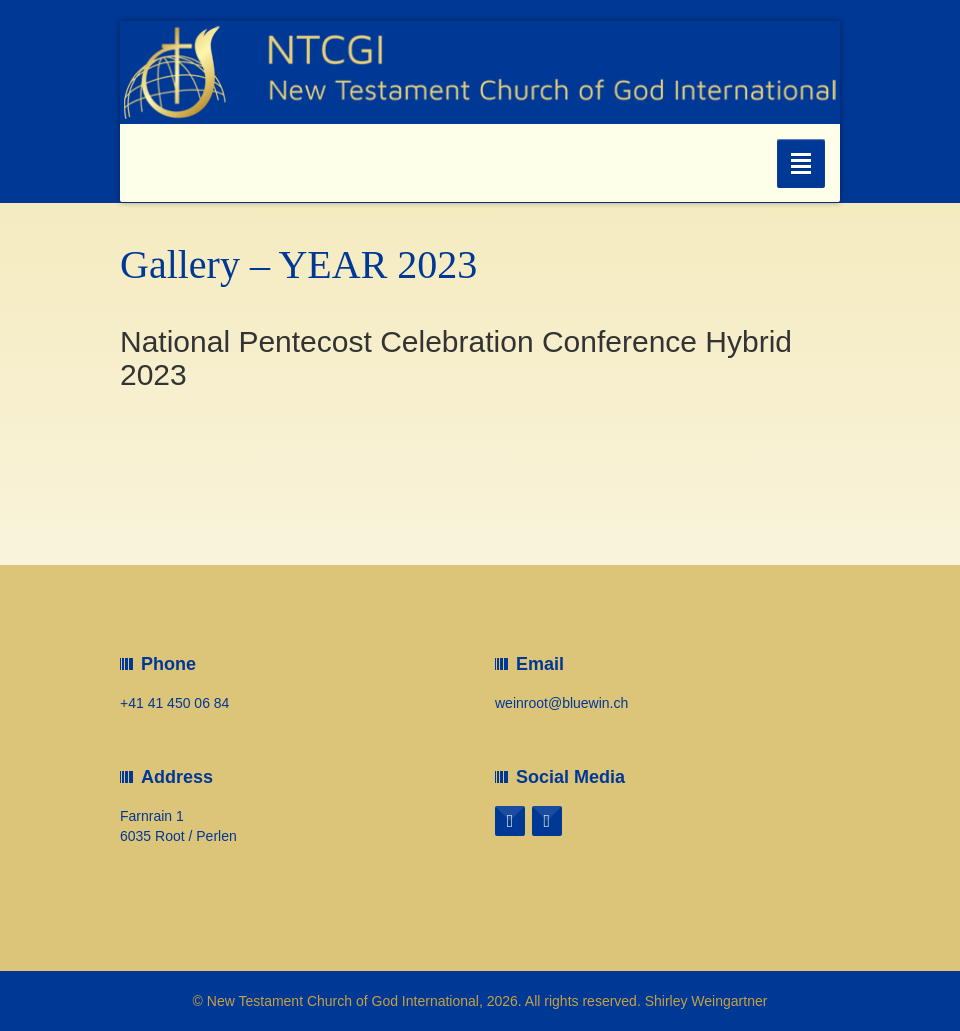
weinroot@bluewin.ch (561, 703)
